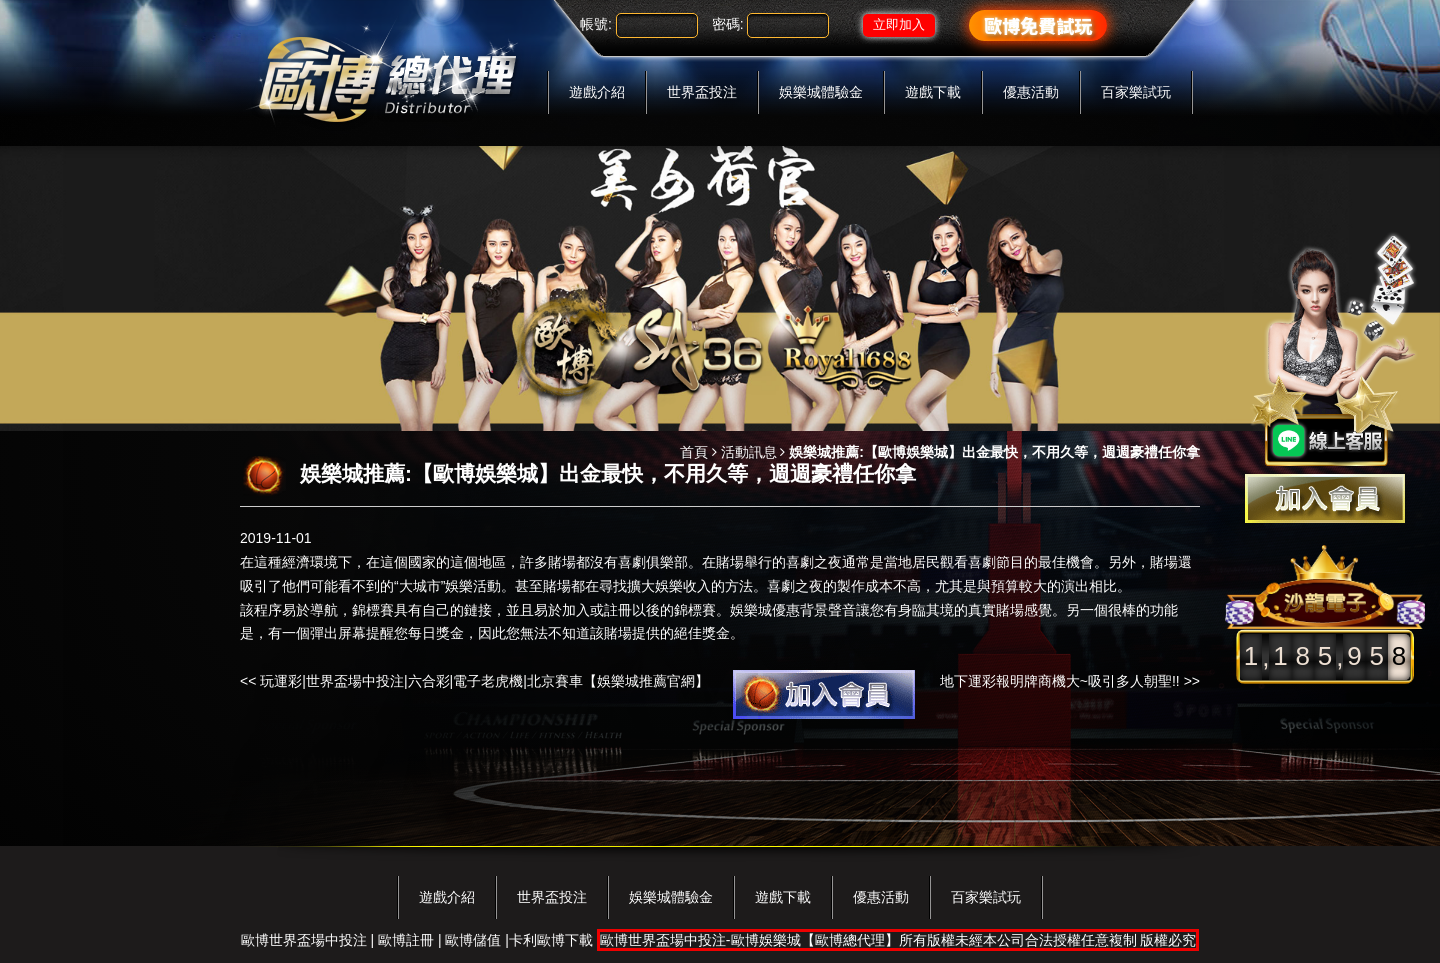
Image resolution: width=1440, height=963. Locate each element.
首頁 (694, 452)
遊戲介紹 (597, 92)
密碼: (728, 24)
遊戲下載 (933, 92)
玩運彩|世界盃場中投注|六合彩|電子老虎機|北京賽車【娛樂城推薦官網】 (484, 681)
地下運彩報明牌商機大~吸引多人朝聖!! (1060, 681)
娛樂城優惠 (765, 610)
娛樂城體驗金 (821, 92)
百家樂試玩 (1136, 92)
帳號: (596, 24)
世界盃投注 (702, 92)
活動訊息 (749, 452)
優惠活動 (1031, 92)
